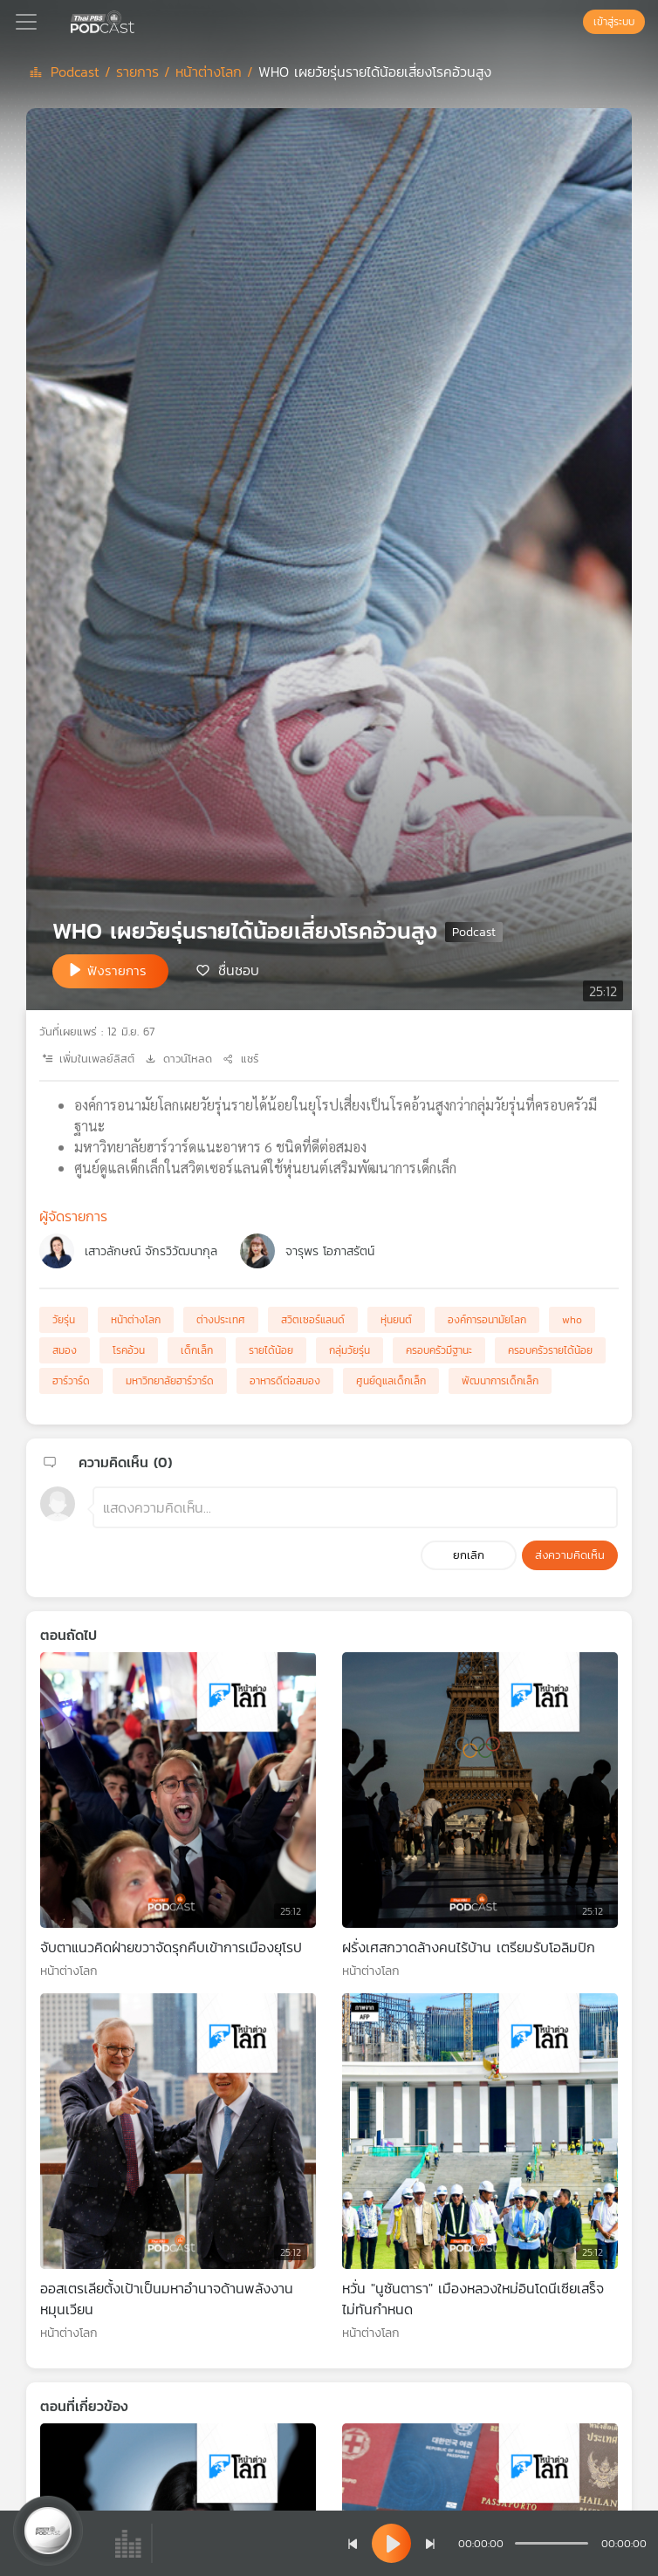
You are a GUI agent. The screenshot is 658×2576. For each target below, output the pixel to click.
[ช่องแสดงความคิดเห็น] (355, 1507)
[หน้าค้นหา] (574, 22)
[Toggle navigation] (26, 22)
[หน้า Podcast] (138, 20)
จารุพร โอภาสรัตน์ (329, 1251)
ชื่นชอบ (238, 970)
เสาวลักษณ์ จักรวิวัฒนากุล (151, 1251)
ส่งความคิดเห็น (570, 1555)
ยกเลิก (468, 1555)
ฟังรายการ (117, 970)
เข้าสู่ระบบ (613, 22)
